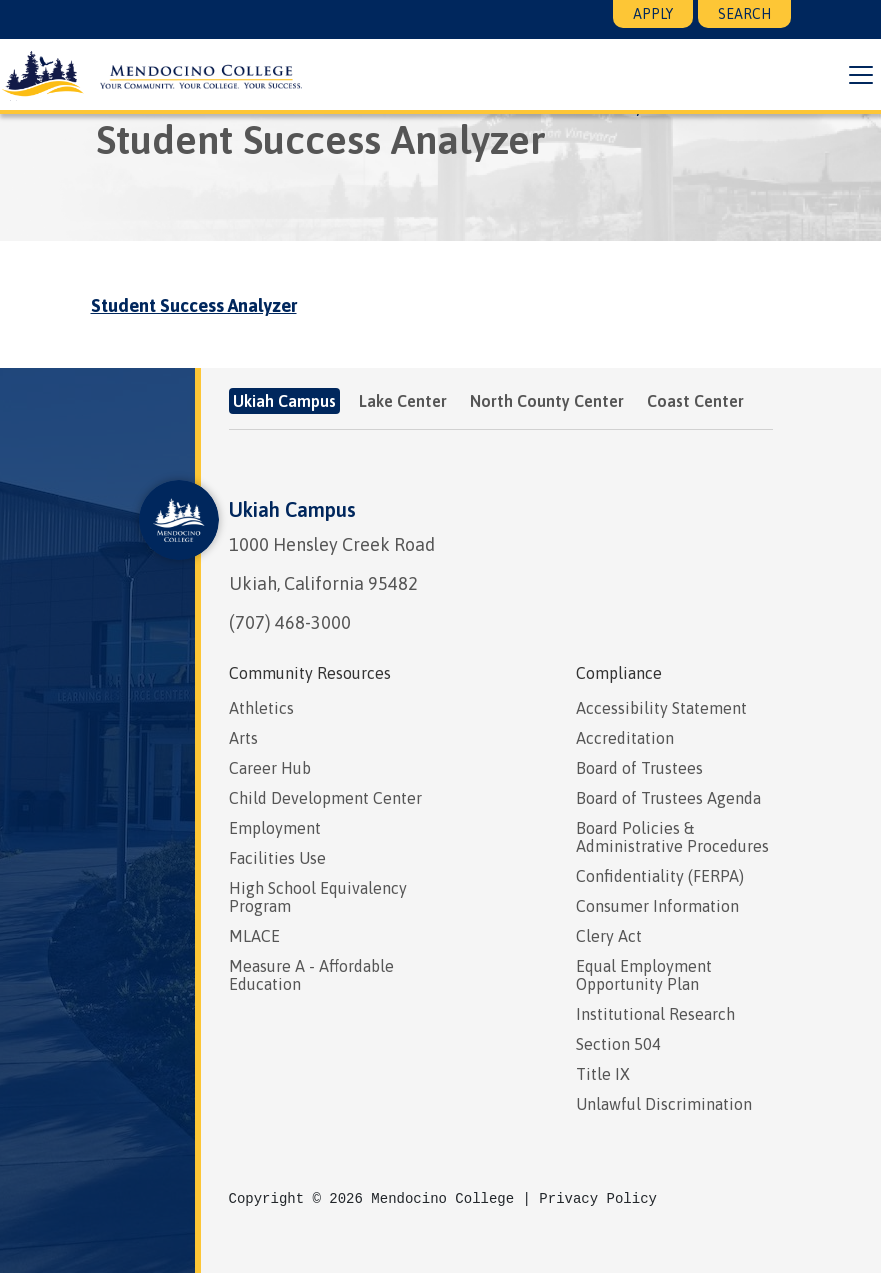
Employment (275, 828)
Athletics (261, 708)
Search (744, 14)
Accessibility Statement (661, 708)
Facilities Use (277, 858)
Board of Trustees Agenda (668, 798)
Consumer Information (657, 906)
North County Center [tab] (547, 401)
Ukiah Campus (292, 509)
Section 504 (618, 1044)
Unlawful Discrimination (664, 1104)
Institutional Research (655, 1014)
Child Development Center (325, 798)
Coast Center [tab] (695, 401)
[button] (855, 75)
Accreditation (625, 738)
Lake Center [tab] (403, 401)
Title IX (603, 1074)
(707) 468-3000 (290, 622)
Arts (243, 738)
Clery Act (609, 936)
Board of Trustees (639, 768)
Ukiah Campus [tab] (284, 401)
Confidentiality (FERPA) (660, 876)
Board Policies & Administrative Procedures (672, 837)
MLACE (254, 936)
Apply (653, 14)
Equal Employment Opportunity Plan (644, 975)
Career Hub (270, 768)
